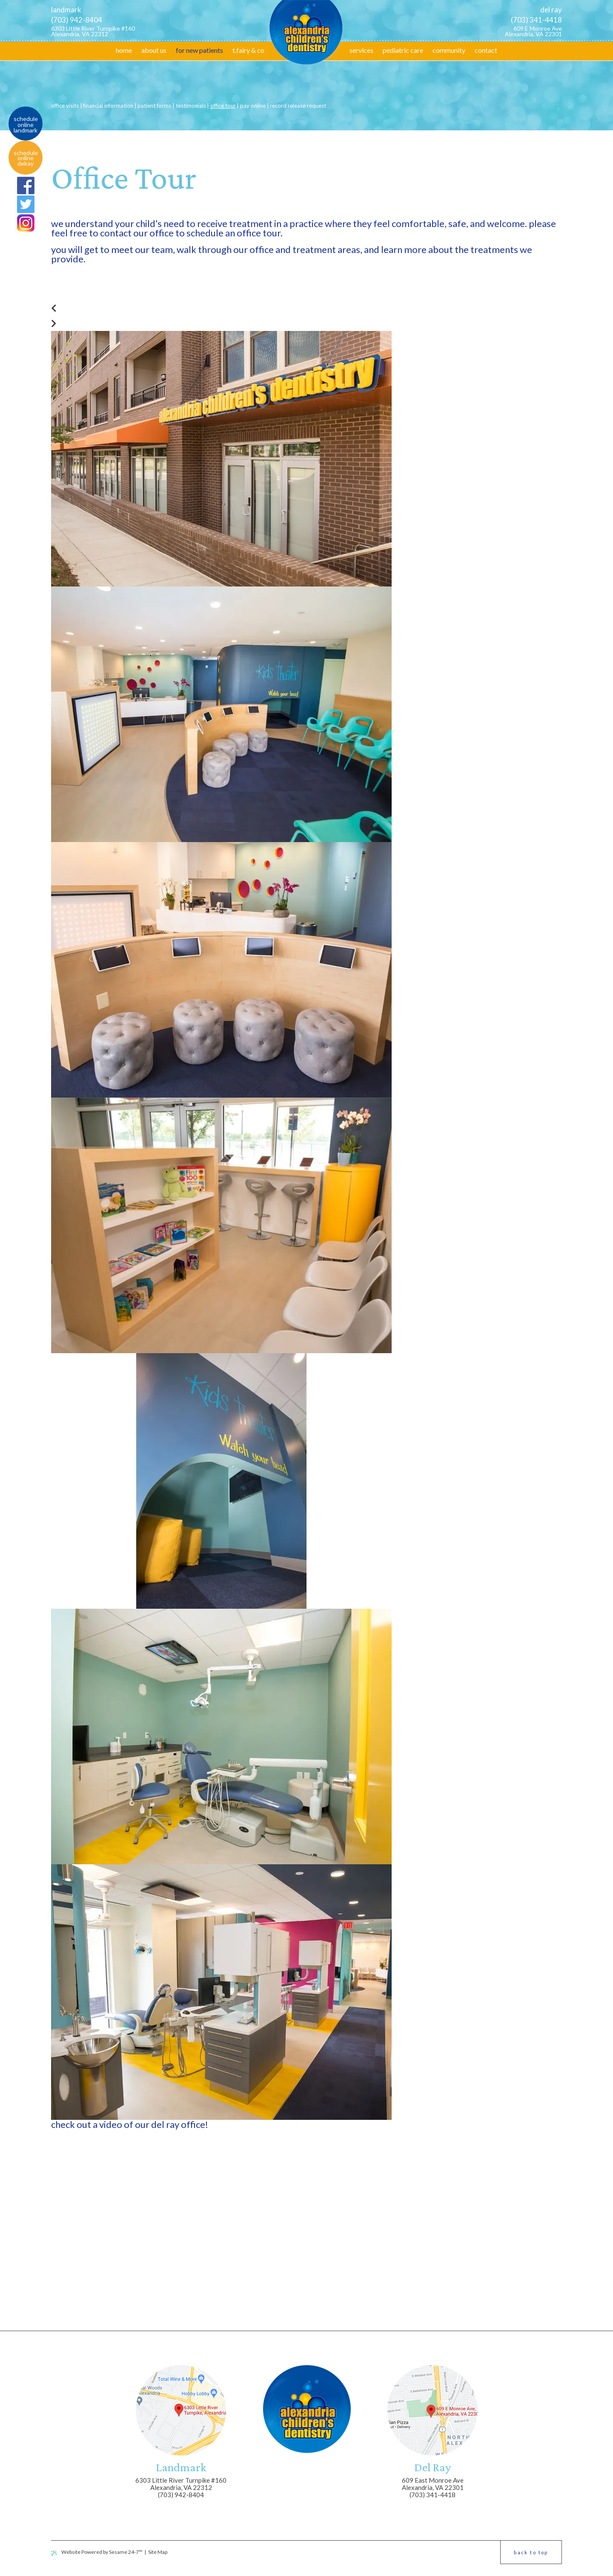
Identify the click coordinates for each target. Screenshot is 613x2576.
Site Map (157, 2552)
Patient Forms (154, 105)
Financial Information (108, 105)
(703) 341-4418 (536, 20)
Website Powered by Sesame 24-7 (97, 2552)
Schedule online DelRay (26, 158)
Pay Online (253, 105)
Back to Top (531, 2552)
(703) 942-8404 (76, 20)
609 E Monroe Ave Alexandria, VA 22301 (533, 31)
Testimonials (191, 105)
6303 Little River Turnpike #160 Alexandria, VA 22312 (93, 31)
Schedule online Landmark (26, 124)
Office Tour (223, 105)
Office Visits (65, 105)
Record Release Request (298, 105)
